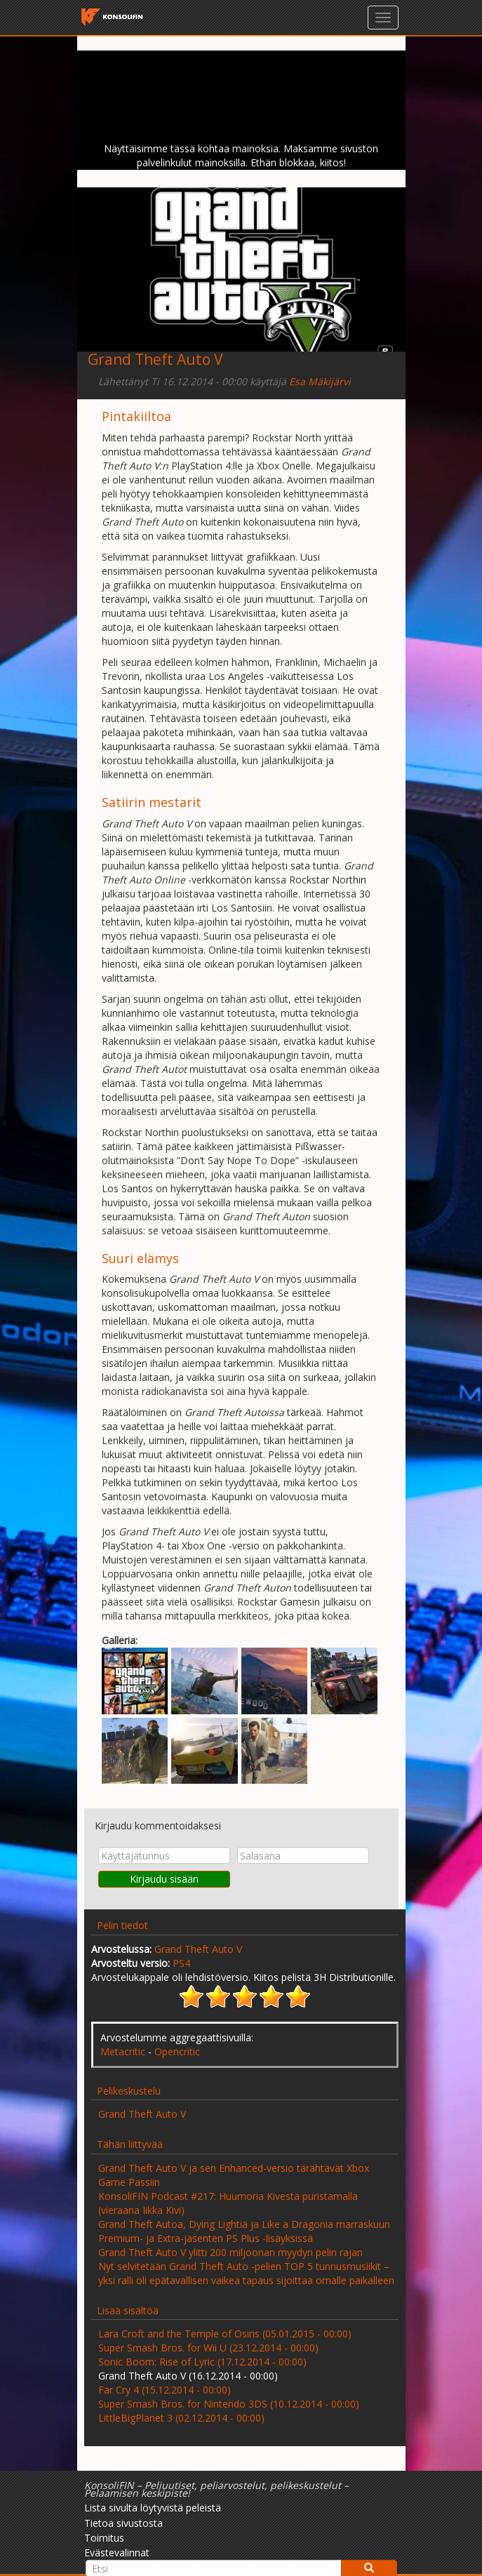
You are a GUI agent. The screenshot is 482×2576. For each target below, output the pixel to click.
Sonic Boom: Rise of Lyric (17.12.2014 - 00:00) (202, 2361)
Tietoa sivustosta (123, 2523)
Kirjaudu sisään (164, 1879)
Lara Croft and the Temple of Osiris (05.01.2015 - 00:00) (225, 2333)
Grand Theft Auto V (198, 1949)
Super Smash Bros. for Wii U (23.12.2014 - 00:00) (208, 2347)
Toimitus (104, 2537)
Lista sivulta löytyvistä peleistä (152, 2507)
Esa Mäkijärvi (320, 381)
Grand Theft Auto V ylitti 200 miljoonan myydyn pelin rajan (230, 2252)
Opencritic (177, 2051)
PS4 (181, 1963)
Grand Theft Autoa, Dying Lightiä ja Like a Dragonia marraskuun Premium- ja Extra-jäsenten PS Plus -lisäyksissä (244, 2231)
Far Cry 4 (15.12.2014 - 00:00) (164, 2389)
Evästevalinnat (116, 2552)
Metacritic (122, 2051)
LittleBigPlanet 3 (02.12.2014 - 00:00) (181, 2417)
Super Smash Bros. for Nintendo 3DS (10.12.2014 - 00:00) (228, 2403)
